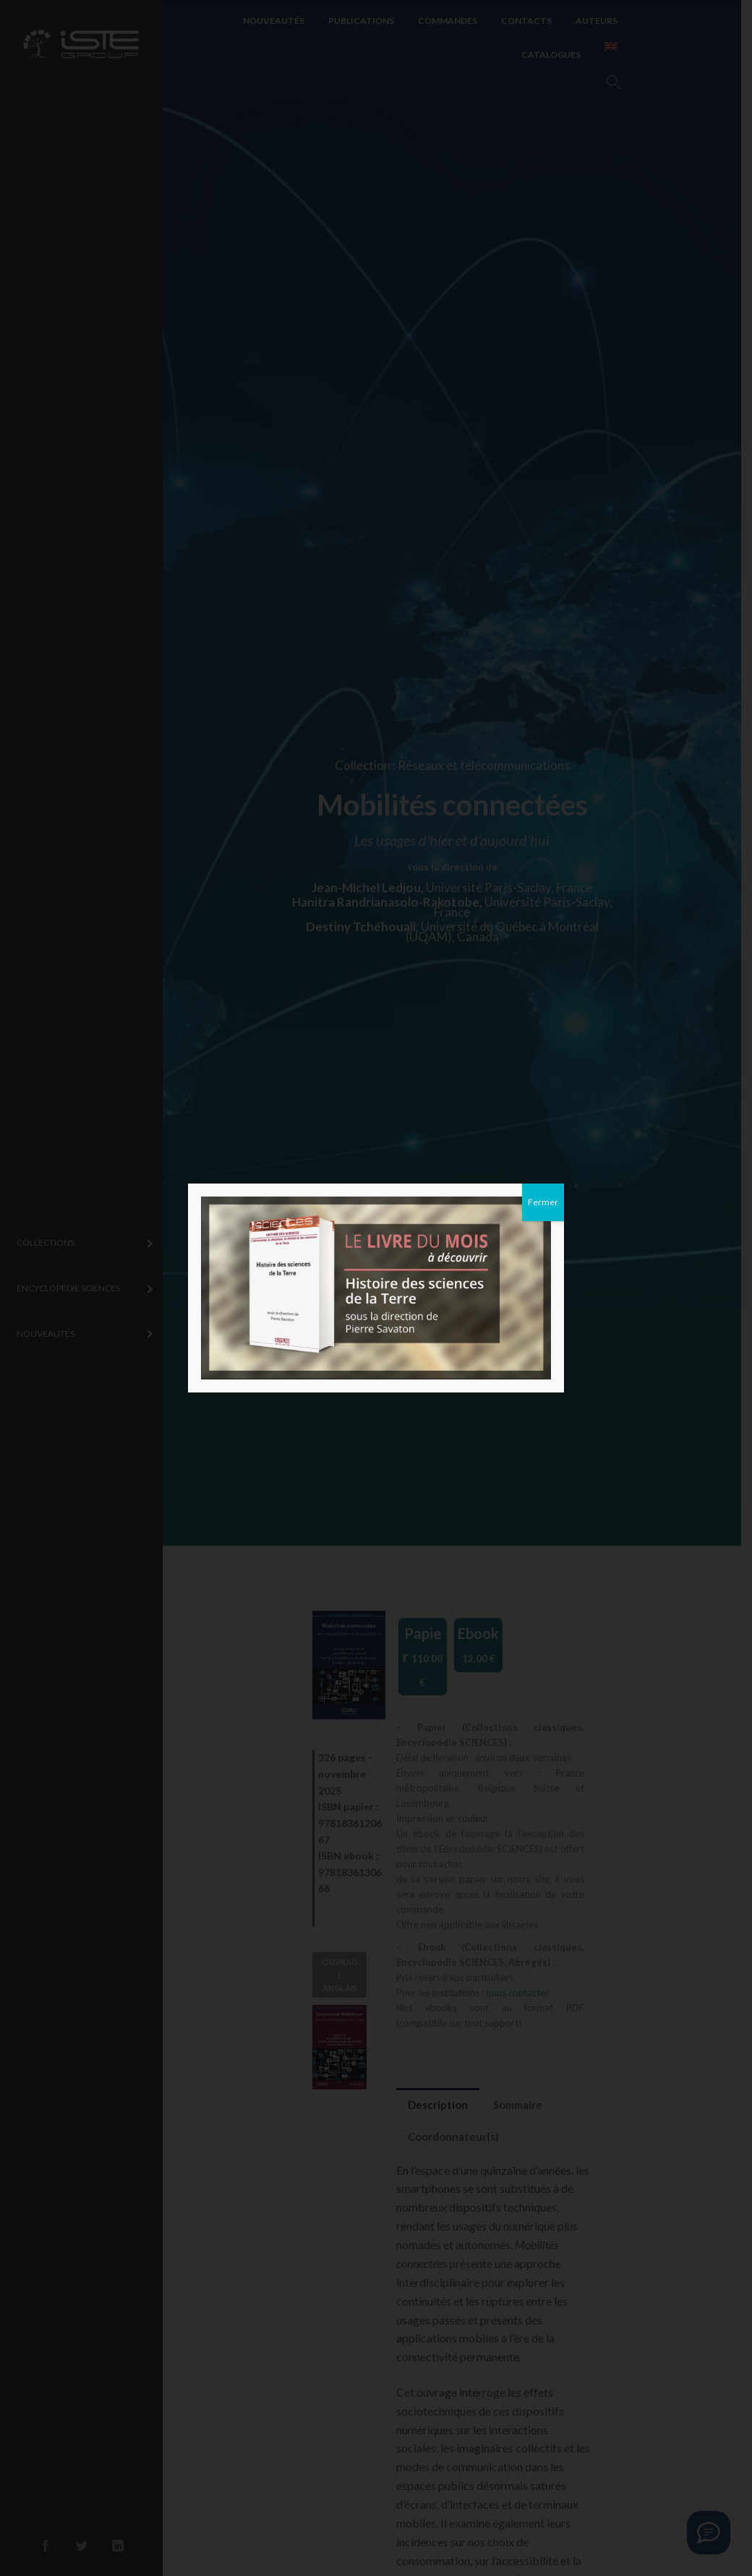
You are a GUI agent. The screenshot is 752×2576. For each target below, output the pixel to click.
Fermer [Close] (543, 1202)
